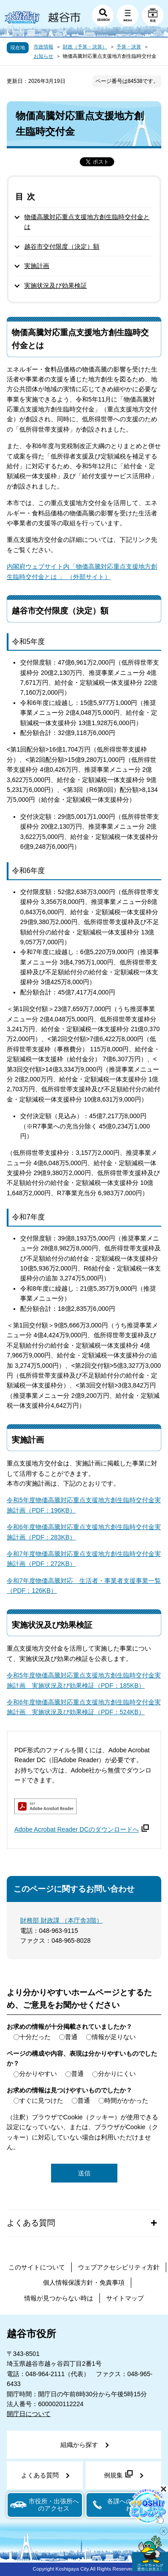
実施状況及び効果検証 (55, 285)
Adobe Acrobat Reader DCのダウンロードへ (81, 1829)
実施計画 (36, 265)
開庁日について (29, 2413)
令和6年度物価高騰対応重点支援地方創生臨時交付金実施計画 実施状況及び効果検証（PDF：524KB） (84, 1707)
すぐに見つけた (41, 2100)
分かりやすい (38, 2073)
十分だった (35, 2036)
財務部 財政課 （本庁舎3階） (61, 1920)
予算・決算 (128, 46)
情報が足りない (114, 2036)
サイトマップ (125, 2298)
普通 (71, 2036)
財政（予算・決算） (85, 46)
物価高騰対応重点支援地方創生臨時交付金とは (87, 221)
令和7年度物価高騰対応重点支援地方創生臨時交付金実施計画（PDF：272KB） (84, 1558)
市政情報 (43, 46)
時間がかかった (126, 2100)
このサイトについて (37, 2267)
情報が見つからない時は (58, 2298)
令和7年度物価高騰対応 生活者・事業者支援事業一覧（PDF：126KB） (84, 1585)
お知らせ (43, 56)
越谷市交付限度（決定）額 (61, 246)
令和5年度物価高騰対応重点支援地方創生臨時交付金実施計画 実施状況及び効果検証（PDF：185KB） (84, 1680)
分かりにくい (117, 2073)
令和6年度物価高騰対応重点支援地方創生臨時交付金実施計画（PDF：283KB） (84, 1531)
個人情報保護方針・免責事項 (84, 2282)
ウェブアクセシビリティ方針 (118, 2267)
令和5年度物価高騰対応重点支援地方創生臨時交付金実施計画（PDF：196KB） (84, 1504)
